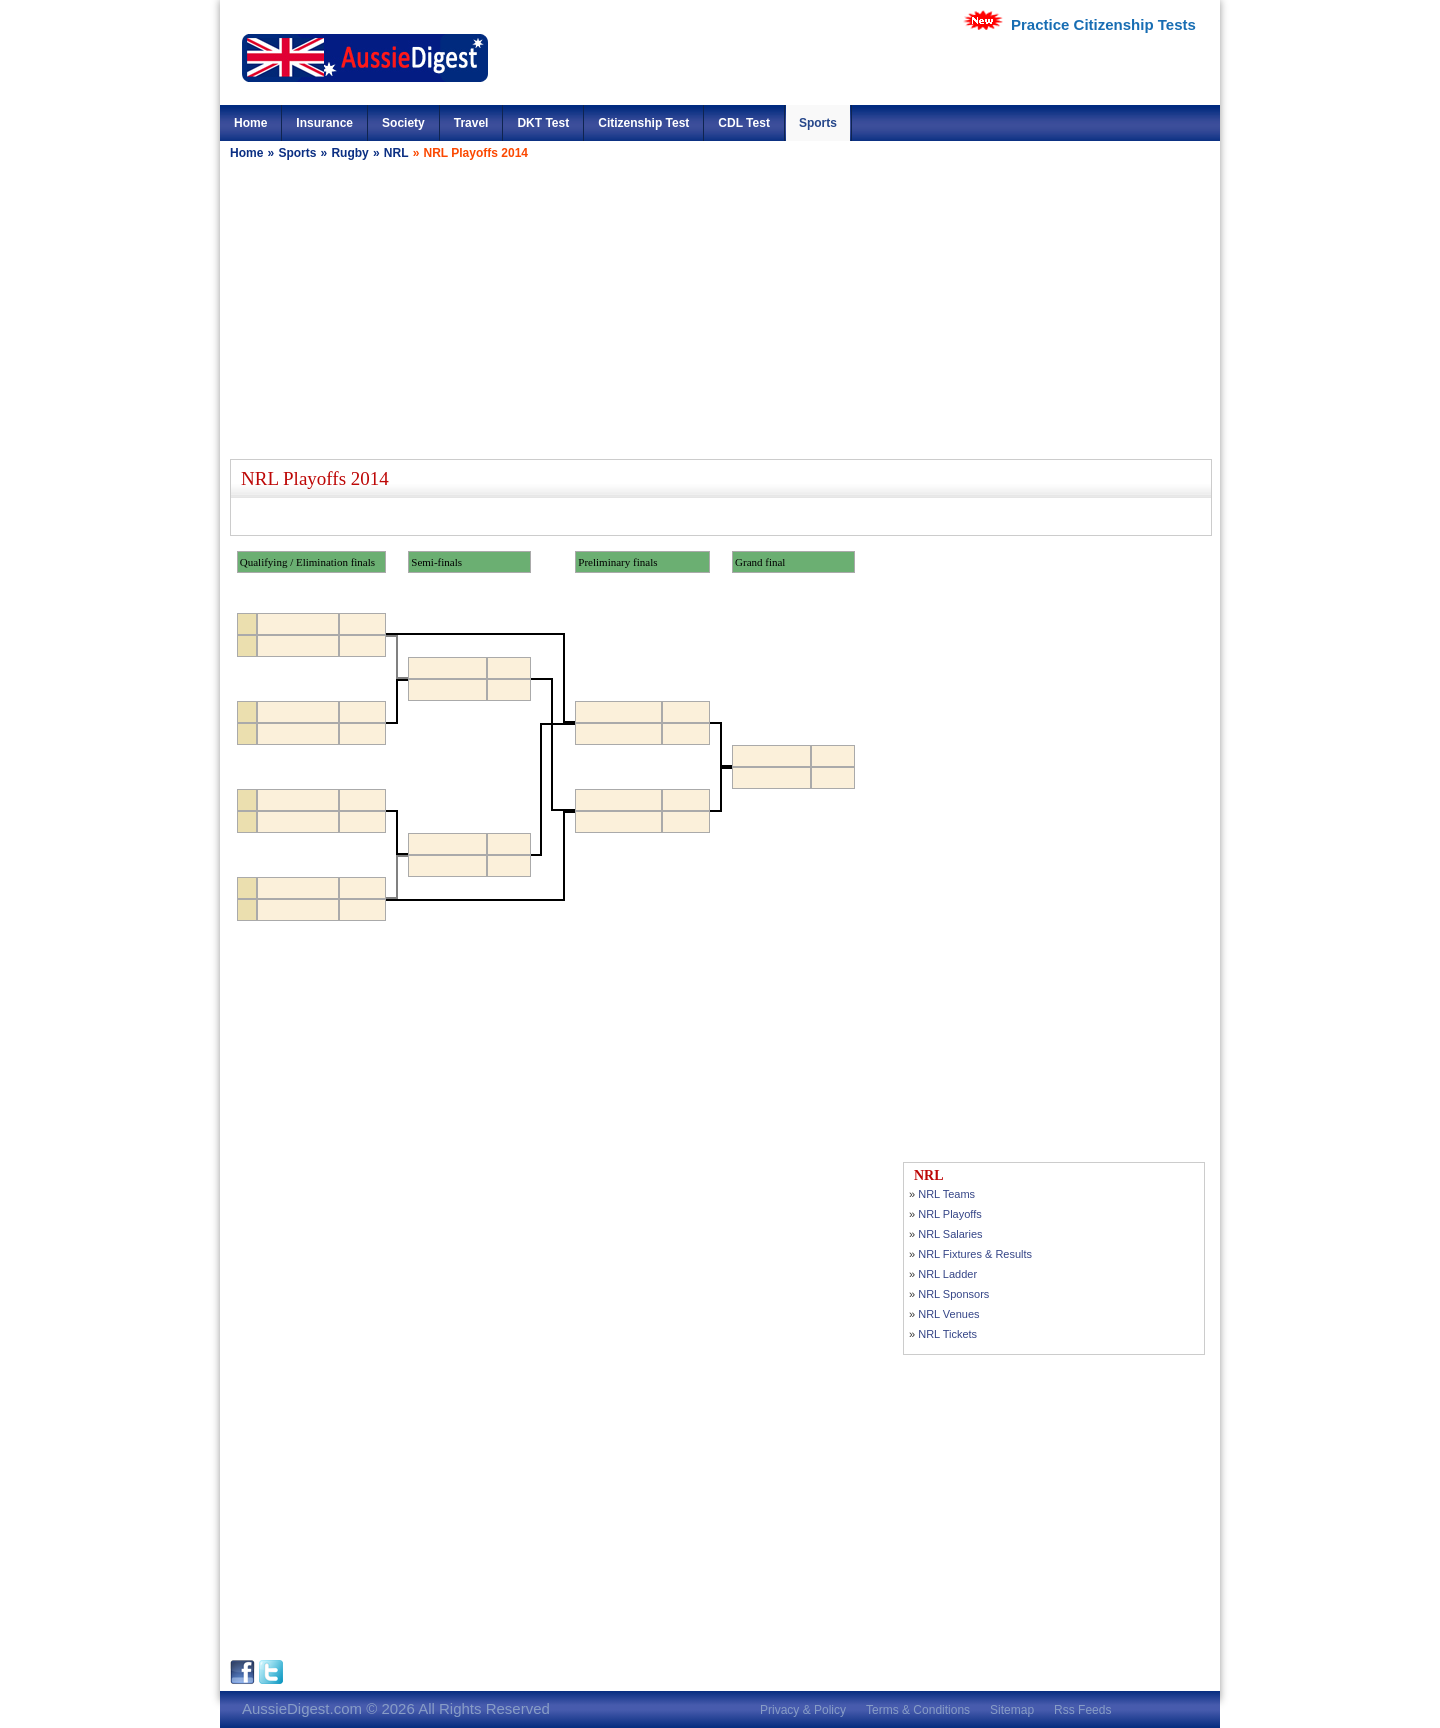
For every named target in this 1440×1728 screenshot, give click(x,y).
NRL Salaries (950, 1234)
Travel (471, 123)
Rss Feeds (1082, 1710)
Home (250, 123)
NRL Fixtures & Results (975, 1254)
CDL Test (744, 123)
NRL (396, 153)
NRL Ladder (947, 1274)
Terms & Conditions (918, 1710)
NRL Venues (948, 1314)
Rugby (349, 153)
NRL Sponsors (953, 1294)
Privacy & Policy (803, 1710)
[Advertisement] (720, 309)
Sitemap (1012, 1710)
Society (403, 123)
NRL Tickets (947, 1334)
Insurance (324, 123)
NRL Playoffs (950, 1214)
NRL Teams (946, 1194)
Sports (818, 123)
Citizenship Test (643, 123)
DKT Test (543, 123)
